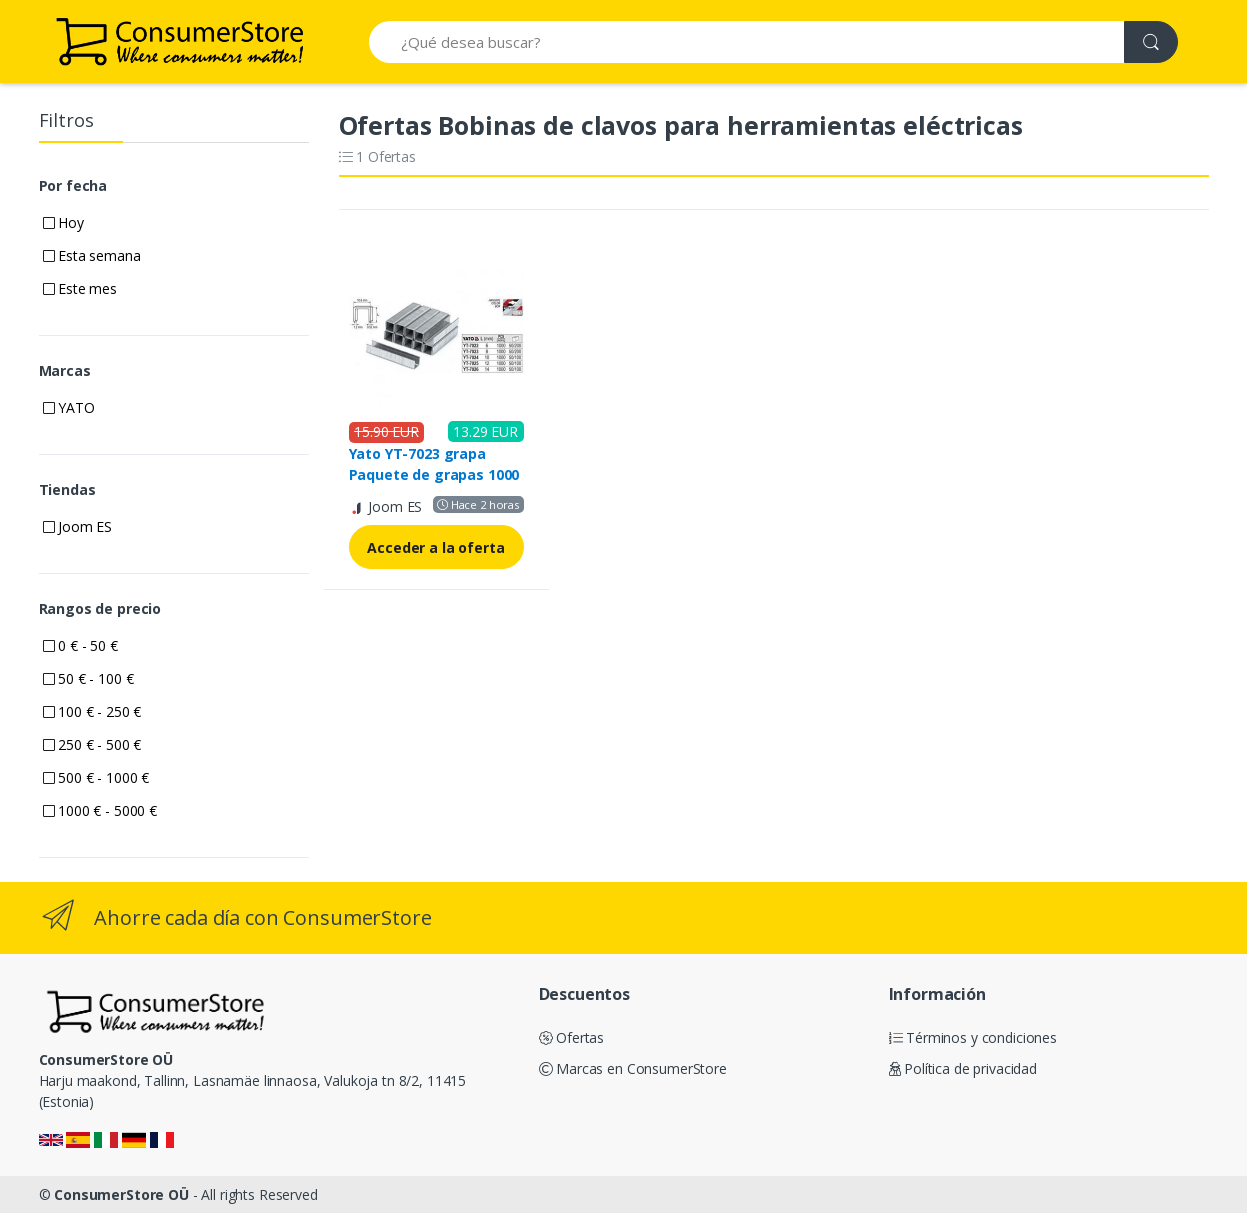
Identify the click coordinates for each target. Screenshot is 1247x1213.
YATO (69, 407)
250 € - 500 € (92, 744)
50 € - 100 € (88, 678)
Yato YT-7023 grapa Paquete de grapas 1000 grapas (434, 474)
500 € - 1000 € (96, 777)
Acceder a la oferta (435, 547)
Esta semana (92, 255)
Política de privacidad (963, 1068)
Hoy (63, 222)
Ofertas (572, 1037)
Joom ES (78, 526)
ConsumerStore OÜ (121, 1194)
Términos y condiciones (973, 1037)
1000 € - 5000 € (100, 810)
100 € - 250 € (92, 711)
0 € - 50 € (80, 645)
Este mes (80, 288)
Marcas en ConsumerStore (633, 1068)
